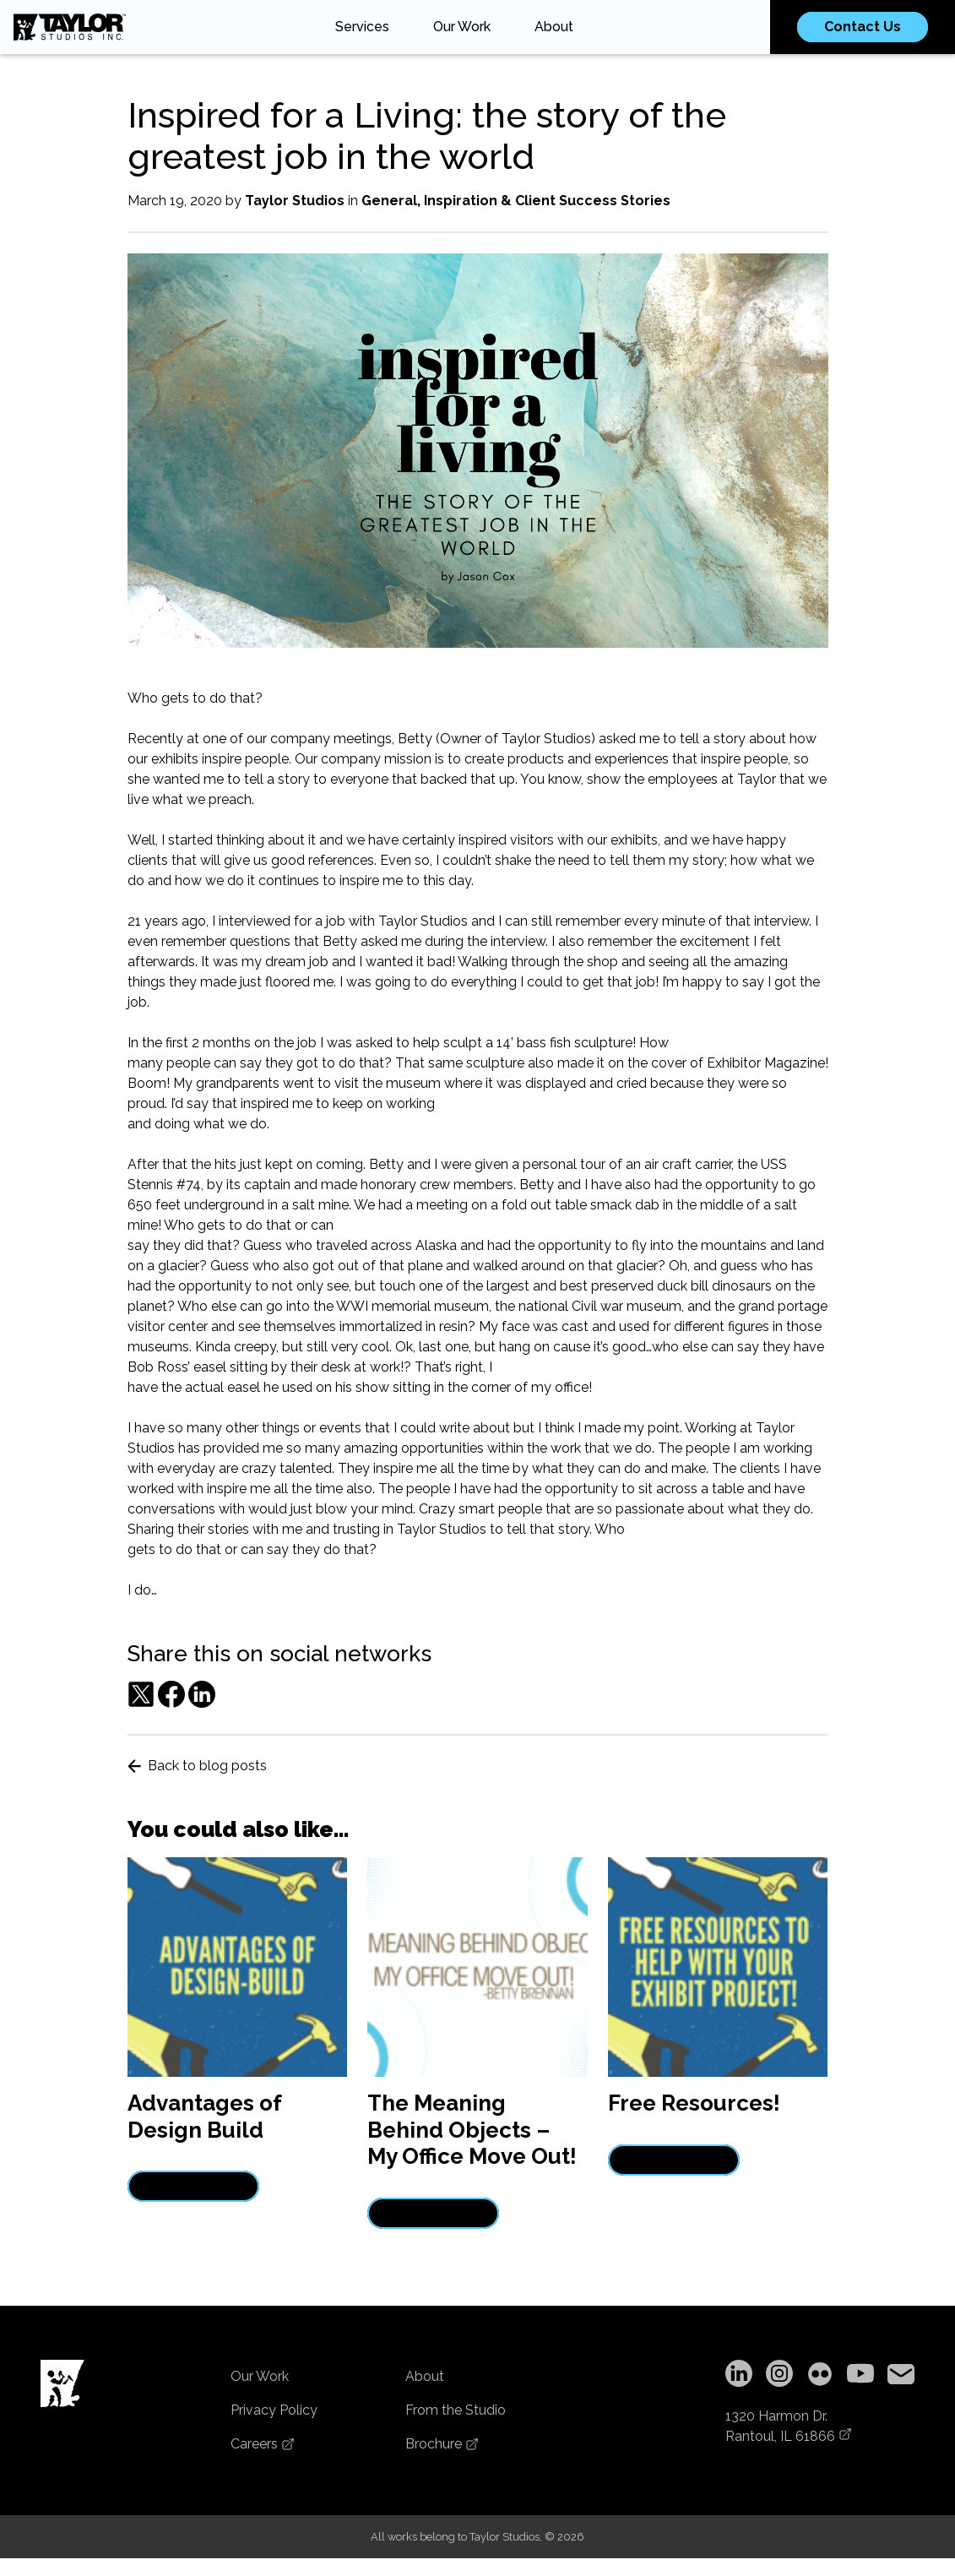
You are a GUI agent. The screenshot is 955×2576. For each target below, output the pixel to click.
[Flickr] (819, 2376)
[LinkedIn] (738, 2376)
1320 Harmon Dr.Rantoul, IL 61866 (788, 2426)
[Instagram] (779, 2376)
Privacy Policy (274, 2410)
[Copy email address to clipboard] (900, 2376)
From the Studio (455, 2410)
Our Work (462, 27)
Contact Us (862, 27)
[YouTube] (860, 2376)
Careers (263, 2444)
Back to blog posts (197, 1766)
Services (362, 27)
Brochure (442, 2444)
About (553, 27)
